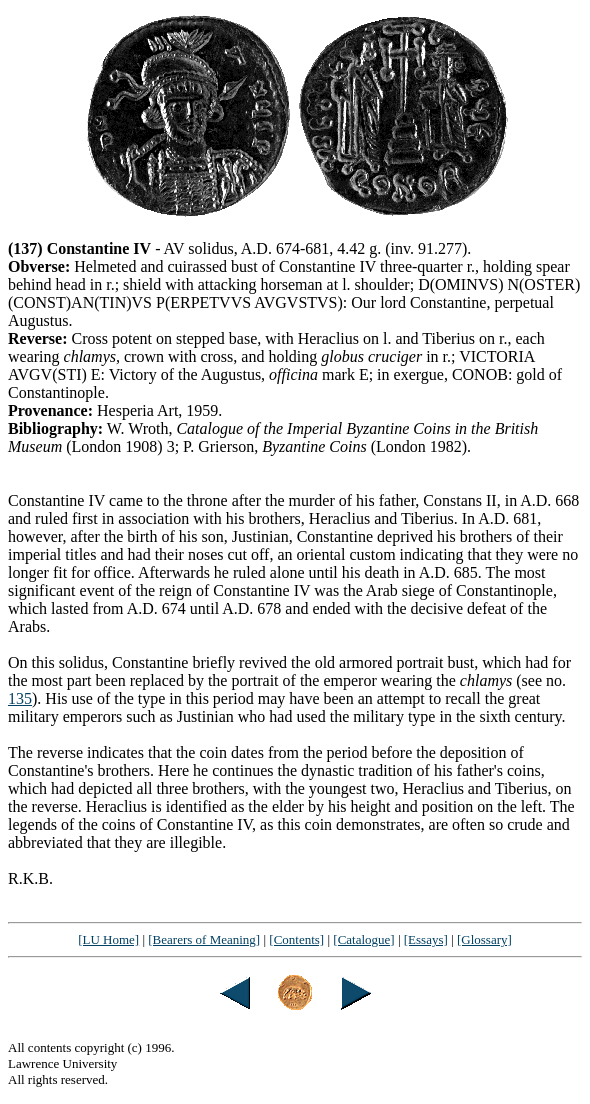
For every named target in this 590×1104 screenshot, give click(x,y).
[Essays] (426, 939)
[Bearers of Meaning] (204, 939)
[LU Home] (108, 939)
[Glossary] (484, 939)
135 (20, 698)
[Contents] (296, 939)
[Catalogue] (363, 939)
